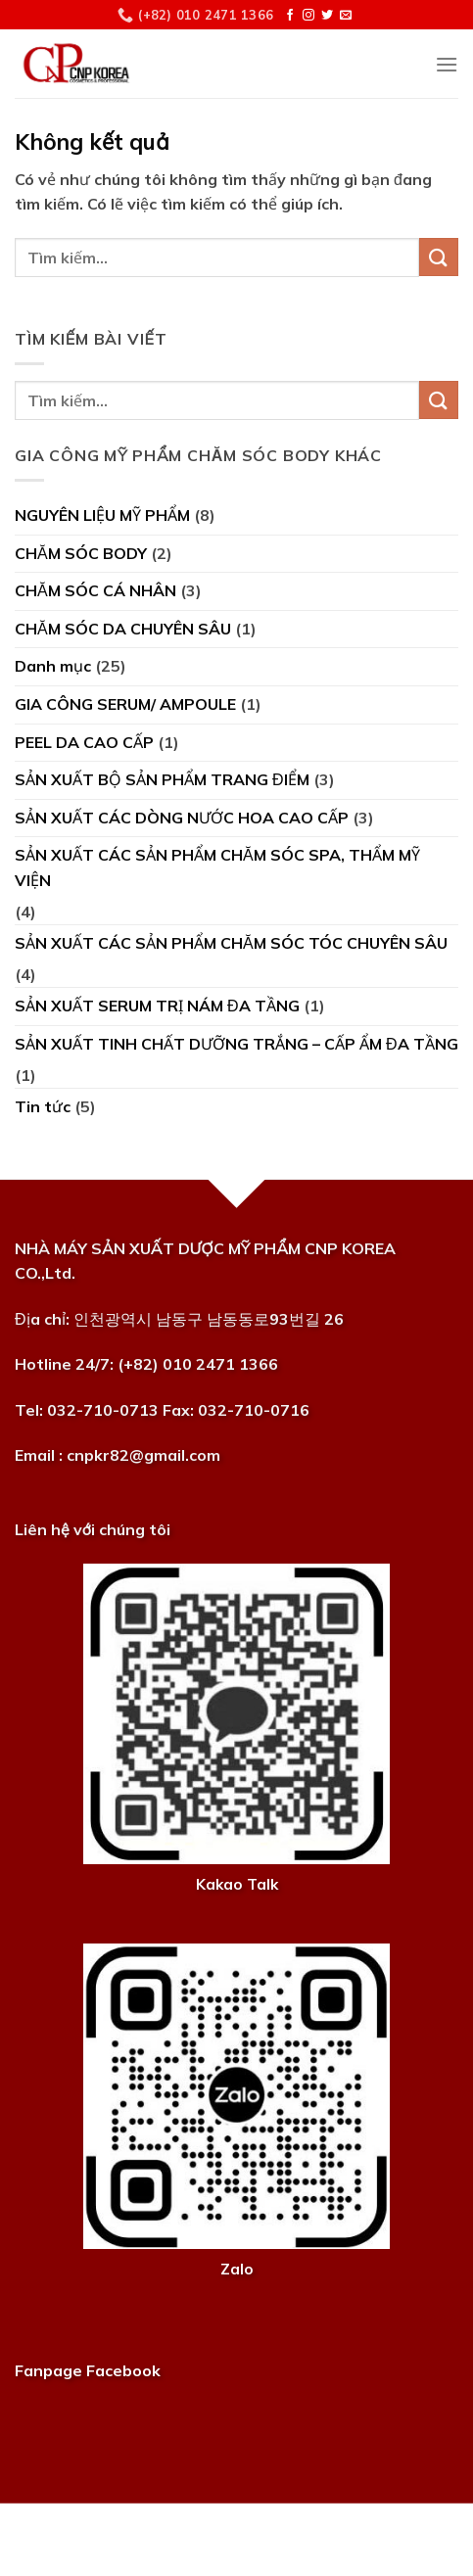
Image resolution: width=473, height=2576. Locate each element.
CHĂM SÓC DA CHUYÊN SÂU (123, 628)
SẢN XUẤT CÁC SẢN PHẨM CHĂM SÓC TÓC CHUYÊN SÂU (231, 943)
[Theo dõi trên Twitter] (327, 16)
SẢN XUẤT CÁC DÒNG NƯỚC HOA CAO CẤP (182, 817)
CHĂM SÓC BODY (81, 553)
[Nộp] (438, 257)
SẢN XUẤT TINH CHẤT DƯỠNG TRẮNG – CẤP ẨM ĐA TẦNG (236, 1044)
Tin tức (43, 1106)
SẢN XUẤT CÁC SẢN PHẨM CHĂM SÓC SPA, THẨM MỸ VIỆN (217, 867)
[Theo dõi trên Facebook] (290, 16)
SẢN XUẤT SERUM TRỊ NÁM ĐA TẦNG (157, 1005)
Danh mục (53, 666)
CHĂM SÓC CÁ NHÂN (95, 590)
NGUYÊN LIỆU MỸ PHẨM (102, 515)
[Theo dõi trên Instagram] (308, 16)
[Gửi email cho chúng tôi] (346, 16)
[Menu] (446, 64)
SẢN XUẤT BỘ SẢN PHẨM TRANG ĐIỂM (162, 779)
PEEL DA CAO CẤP (84, 742)
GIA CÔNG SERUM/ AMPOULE (125, 704)
